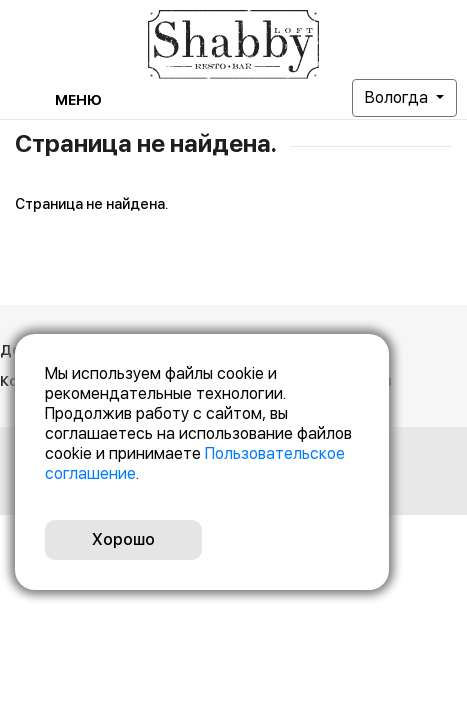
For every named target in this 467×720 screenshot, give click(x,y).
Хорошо (123, 539)
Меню (78, 100)
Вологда (398, 97)
